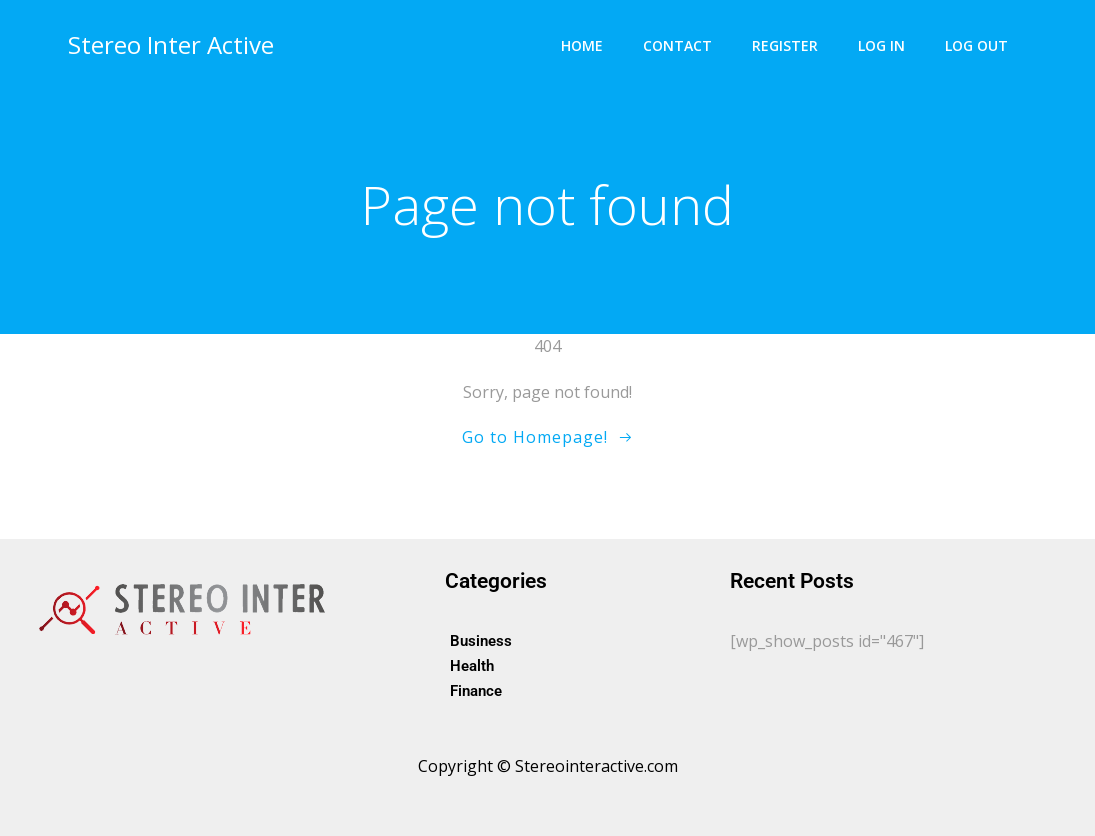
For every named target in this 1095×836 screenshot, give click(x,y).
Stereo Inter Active (171, 44)
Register (785, 45)
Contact (677, 45)
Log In (881, 45)
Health (472, 666)
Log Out (976, 45)
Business (481, 641)
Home (582, 45)
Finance (476, 691)
